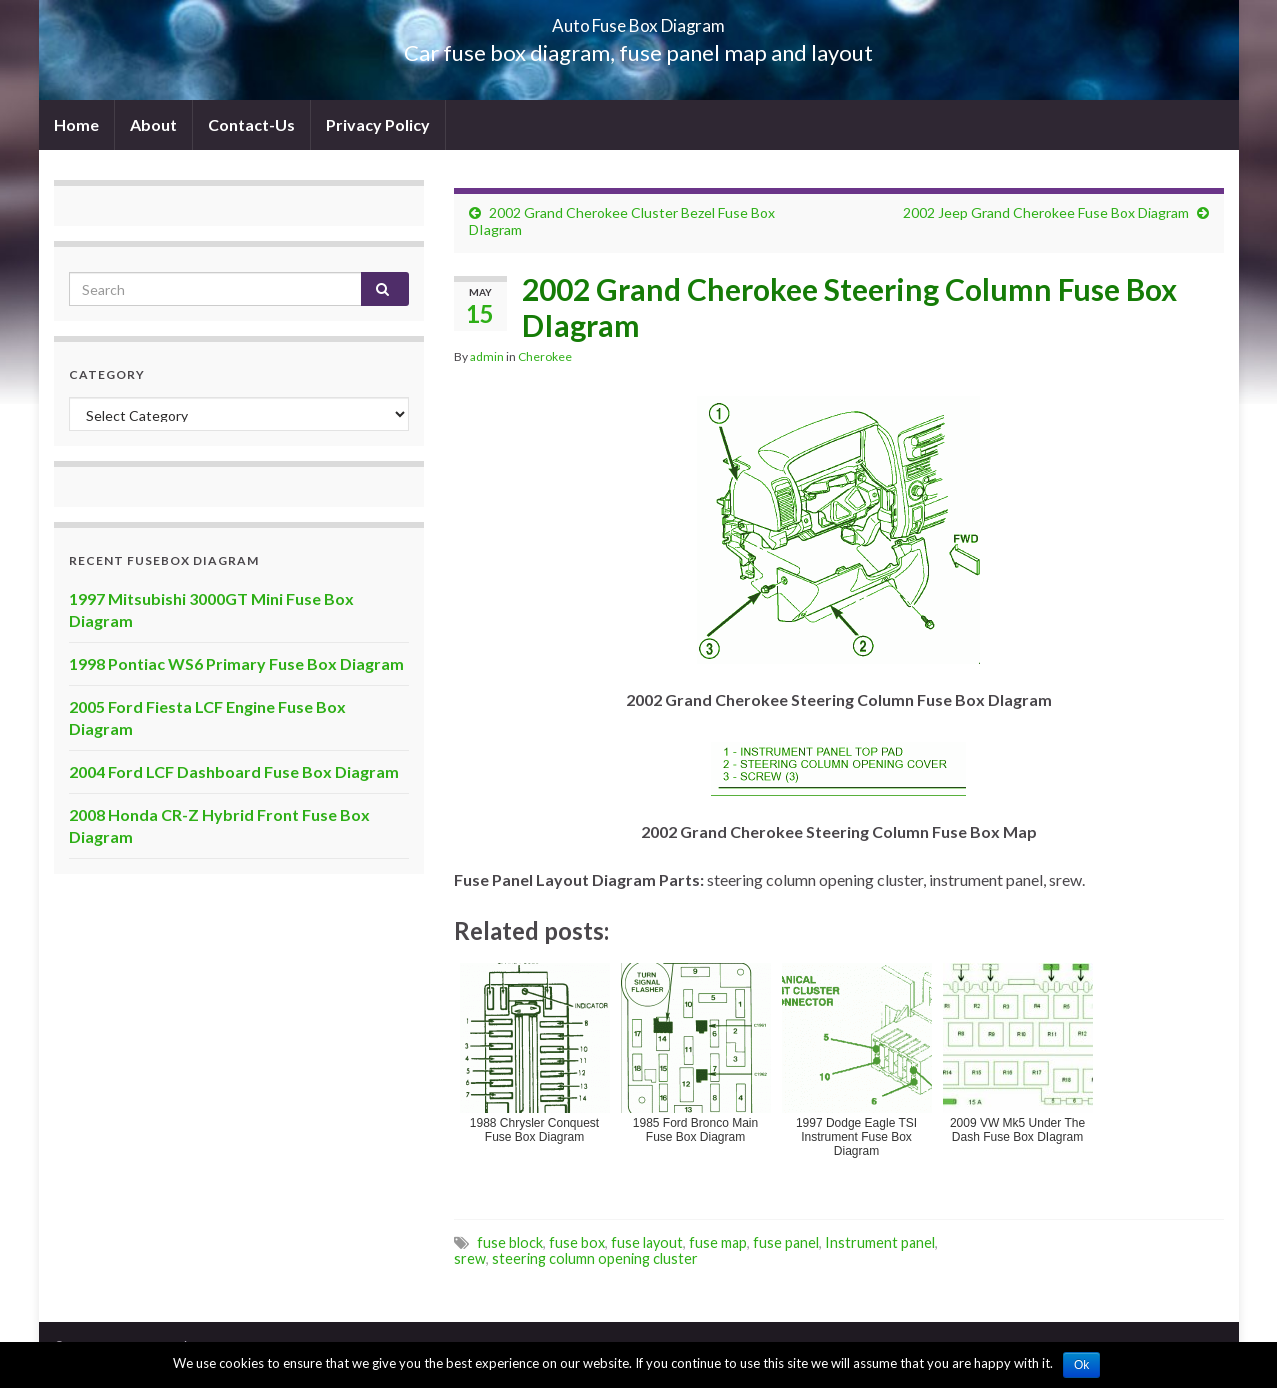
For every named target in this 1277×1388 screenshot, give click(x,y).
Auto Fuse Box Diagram (638, 19)
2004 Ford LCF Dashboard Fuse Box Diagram (234, 771)
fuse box (577, 1242)
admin (487, 356)
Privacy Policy (378, 124)
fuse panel (786, 1242)
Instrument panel (880, 1242)
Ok (1081, 1365)
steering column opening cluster (595, 1258)
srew (470, 1258)
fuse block (510, 1242)
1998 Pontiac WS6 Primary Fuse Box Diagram (236, 663)
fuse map (718, 1242)
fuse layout (647, 1242)
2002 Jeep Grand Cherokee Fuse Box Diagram (1046, 212)
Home (76, 124)
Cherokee (545, 356)
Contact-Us (251, 124)
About (153, 124)
